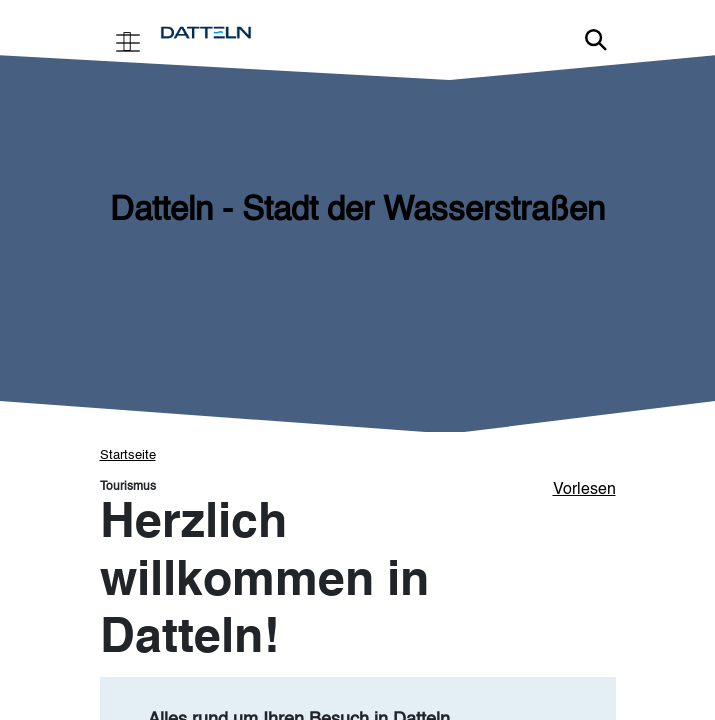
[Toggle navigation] (128, 40)
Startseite (128, 455)
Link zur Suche (596, 40)
